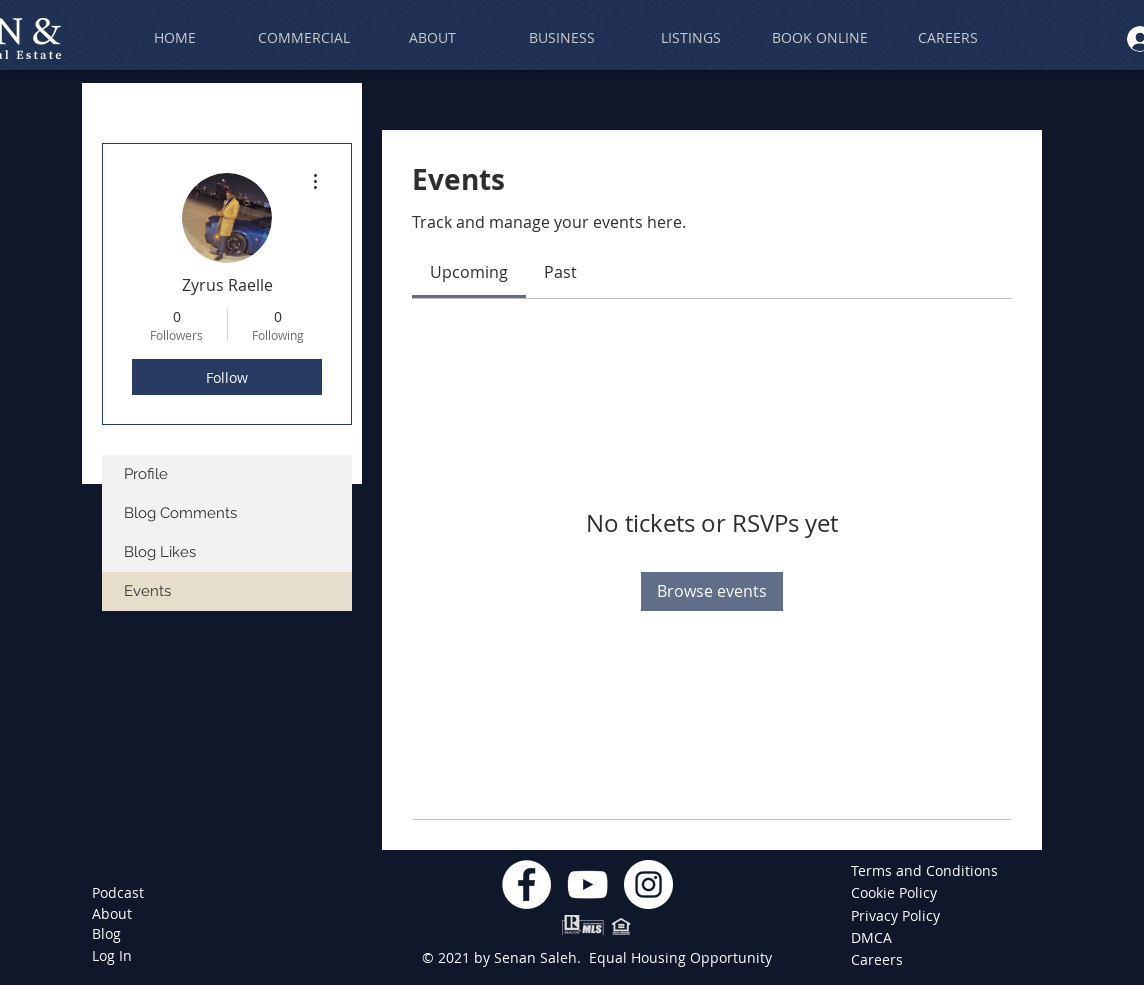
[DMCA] (880, 938)
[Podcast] (118, 893)
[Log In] (112, 956)
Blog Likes (160, 552)
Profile (146, 474)
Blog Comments (180, 513)
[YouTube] (587, 884)
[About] (112, 914)
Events (147, 591)
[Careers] (880, 960)
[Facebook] (526, 884)
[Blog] (106, 934)
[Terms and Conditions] (924, 871)
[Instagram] (648, 884)
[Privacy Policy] (897, 916)
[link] (469, 272)
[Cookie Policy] (897, 893)
